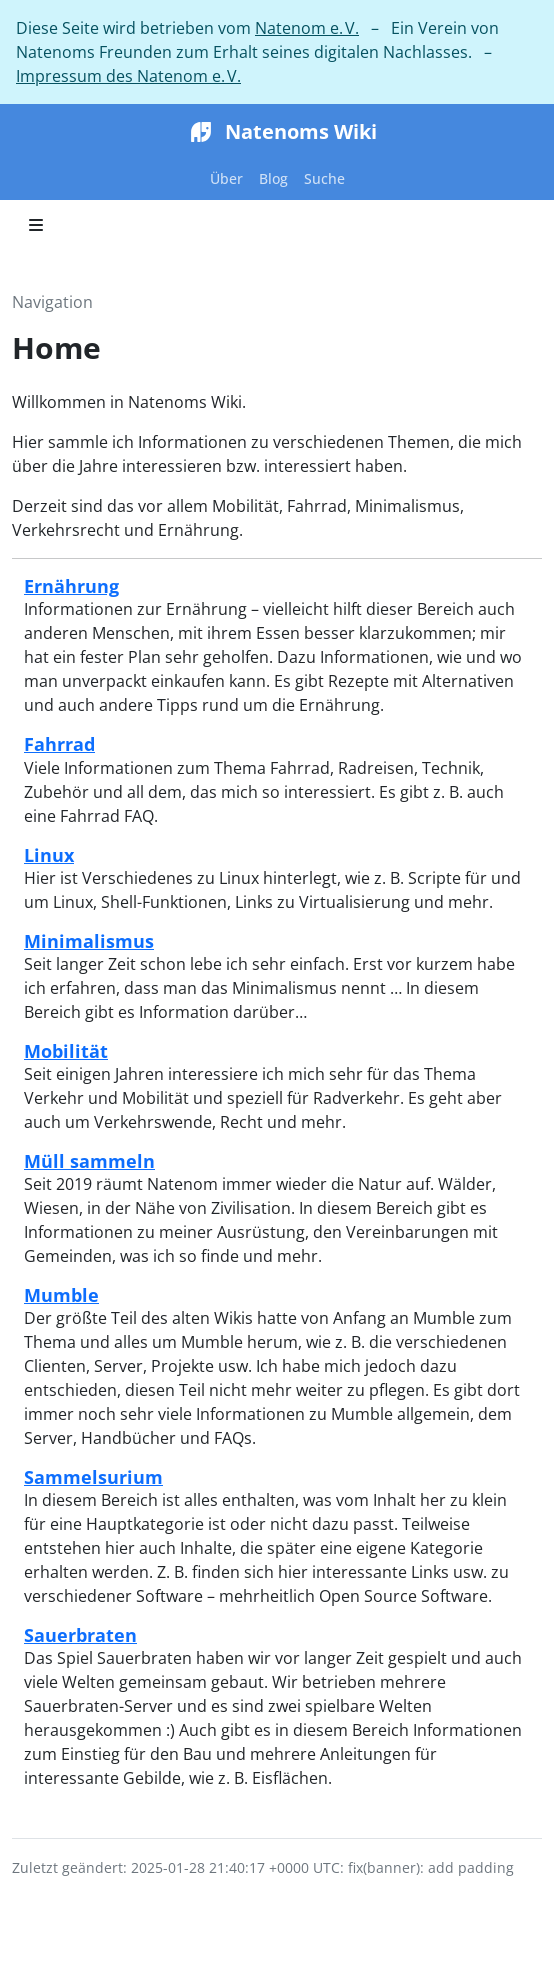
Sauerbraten (80, 1634)
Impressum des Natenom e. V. (128, 76)
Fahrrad (59, 743)
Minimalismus (89, 940)
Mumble (61, 1294)
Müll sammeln (89, 1160)
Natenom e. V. (307, 28)
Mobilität (66, 1050)
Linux (49, 854)
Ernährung (71, 585)
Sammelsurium (93, 1476)
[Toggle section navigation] (36, 225)
